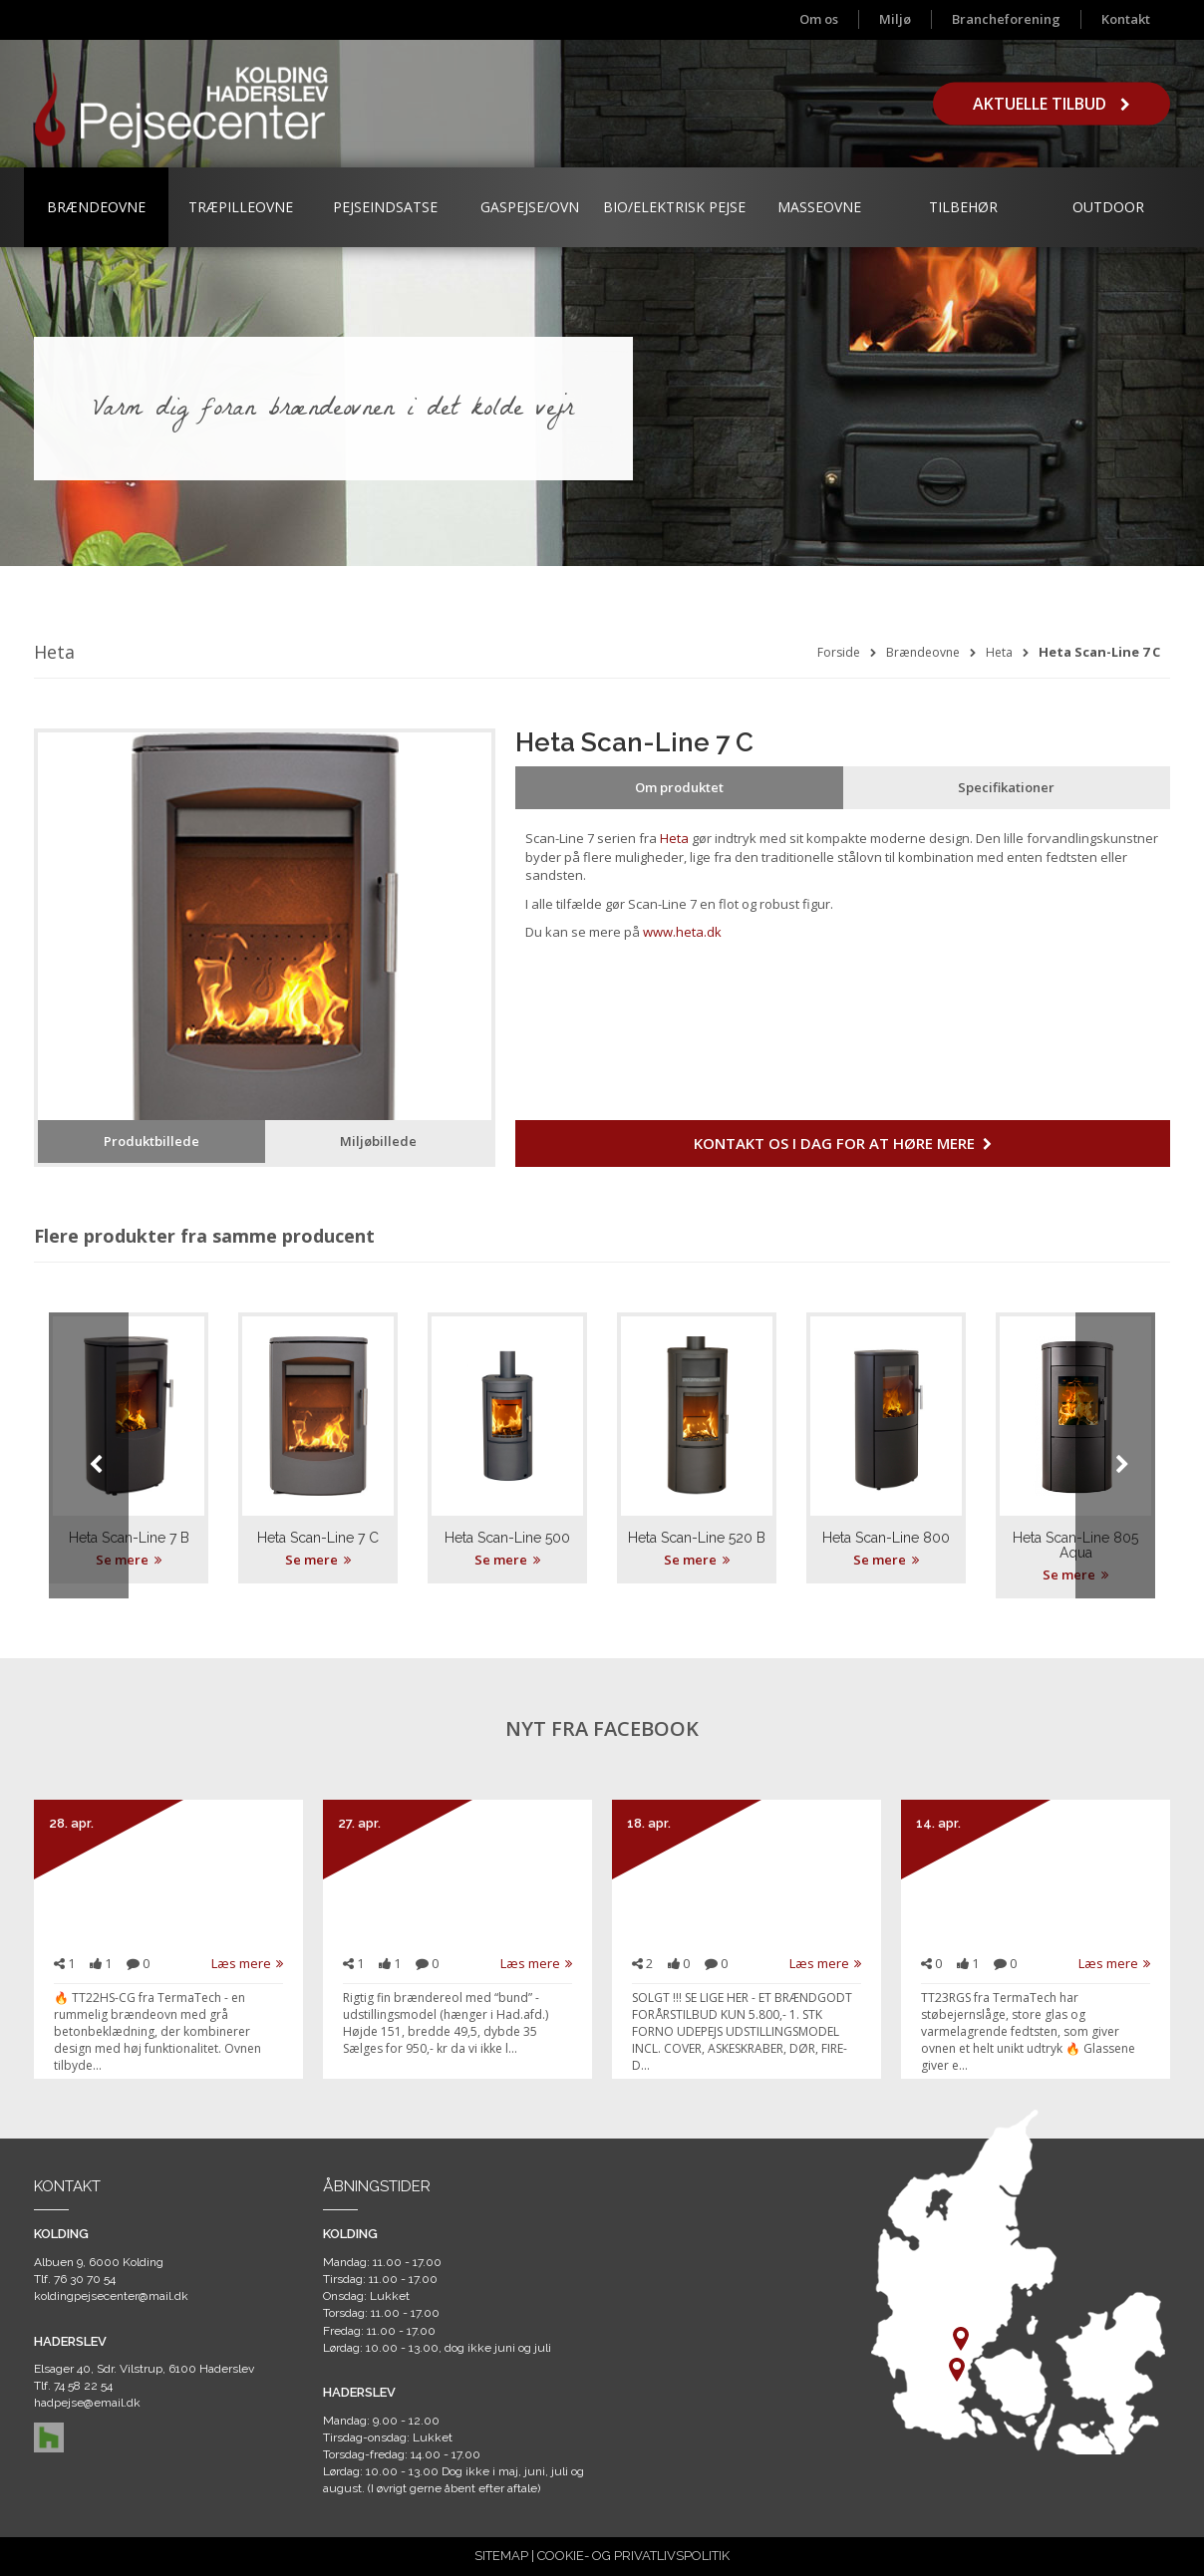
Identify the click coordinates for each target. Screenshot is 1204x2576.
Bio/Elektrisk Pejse (674, 206)
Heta (999, 652)
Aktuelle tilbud (1051, 104)
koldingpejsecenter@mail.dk (111, 2296)
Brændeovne (96, 206)
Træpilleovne (240, 206)
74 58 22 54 (83, 2386)
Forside (838, 652)
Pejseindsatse (385, 206)
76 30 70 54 (85, 2279)
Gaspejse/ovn (529, 206)
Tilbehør (963, 206)
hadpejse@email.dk (87, 2403)
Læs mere (247, 1963)
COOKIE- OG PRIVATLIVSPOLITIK (633, 2555)
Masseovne (819, 206)
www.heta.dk (682, 932)
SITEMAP (501, 2555)
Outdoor (1108, 206)
